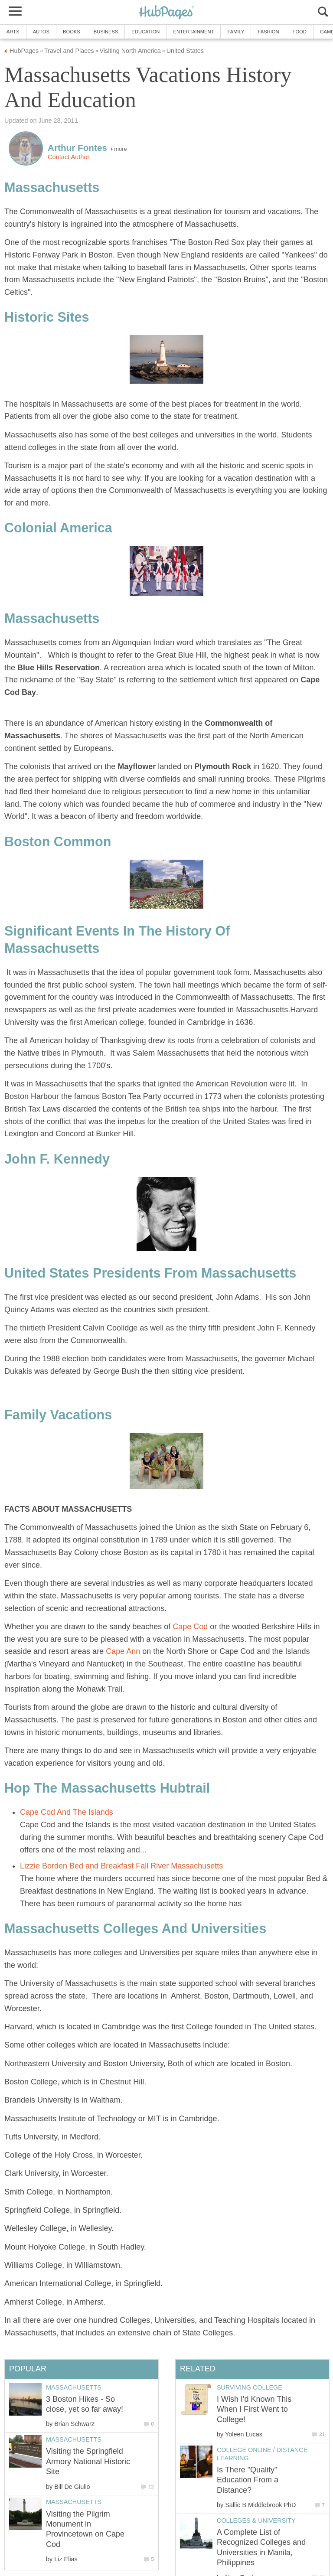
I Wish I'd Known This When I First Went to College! (254, 2409)
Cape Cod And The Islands (66, 1812)
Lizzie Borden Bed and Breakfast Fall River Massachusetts (121, 1866)
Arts (13, 31)
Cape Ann (123, 1651)
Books (71, 31)
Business (106, 31)
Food (300, 31)
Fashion (268, 31)
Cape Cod (190, 1626)
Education (145, 31)
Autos (41, 31)
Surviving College (249, 2387)
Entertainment (193, 31)
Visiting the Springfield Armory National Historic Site (88, 2461)
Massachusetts (73, 2387)
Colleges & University (256, 2520)
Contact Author (68, 156)
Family (235, 31)
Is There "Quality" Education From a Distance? (247, 2479)
